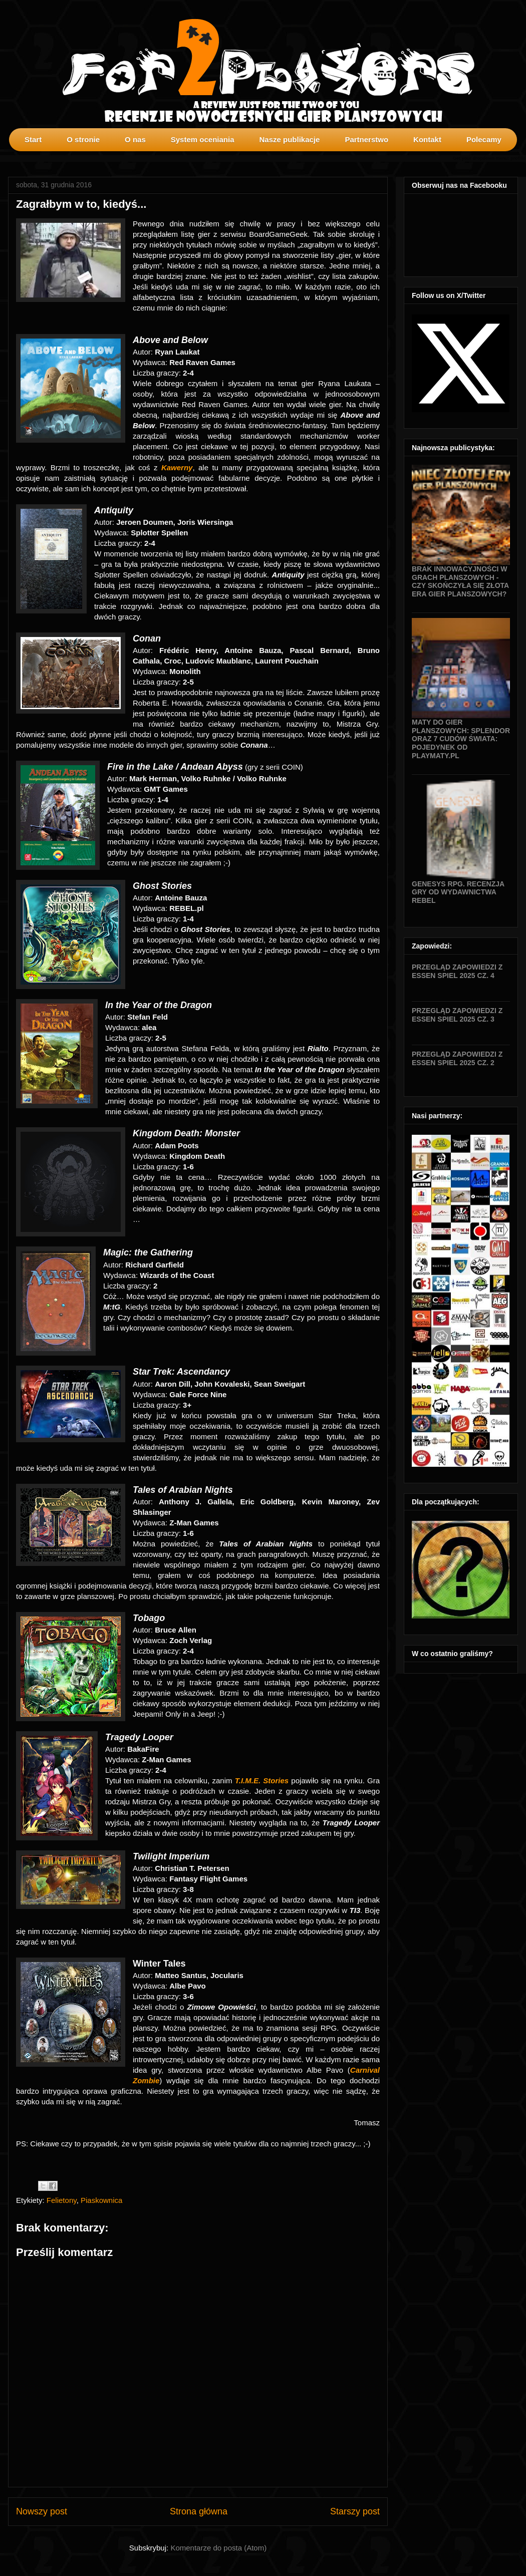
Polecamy (483, 139)
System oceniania (202, 139)
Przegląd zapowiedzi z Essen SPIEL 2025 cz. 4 (457, 971)
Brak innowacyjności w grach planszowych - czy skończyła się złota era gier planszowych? (460, 581)
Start (33, 139)
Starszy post (355, 2511)
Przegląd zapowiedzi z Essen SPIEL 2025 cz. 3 (457, 1015)
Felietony (62, 2200)
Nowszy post (41, 2511)
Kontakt (427, 139)
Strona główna (198, 2511)
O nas (135, 139)
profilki (517, 158)
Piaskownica (101, 2200)
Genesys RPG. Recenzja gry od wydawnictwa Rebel (458, 892)
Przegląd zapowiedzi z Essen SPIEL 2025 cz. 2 (457, 1058)
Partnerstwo (366, 139)
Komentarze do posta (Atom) (218, 2547)
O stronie (83, 139)
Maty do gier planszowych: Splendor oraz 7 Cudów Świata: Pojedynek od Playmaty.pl (461, 739)
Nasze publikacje (289, 139)
